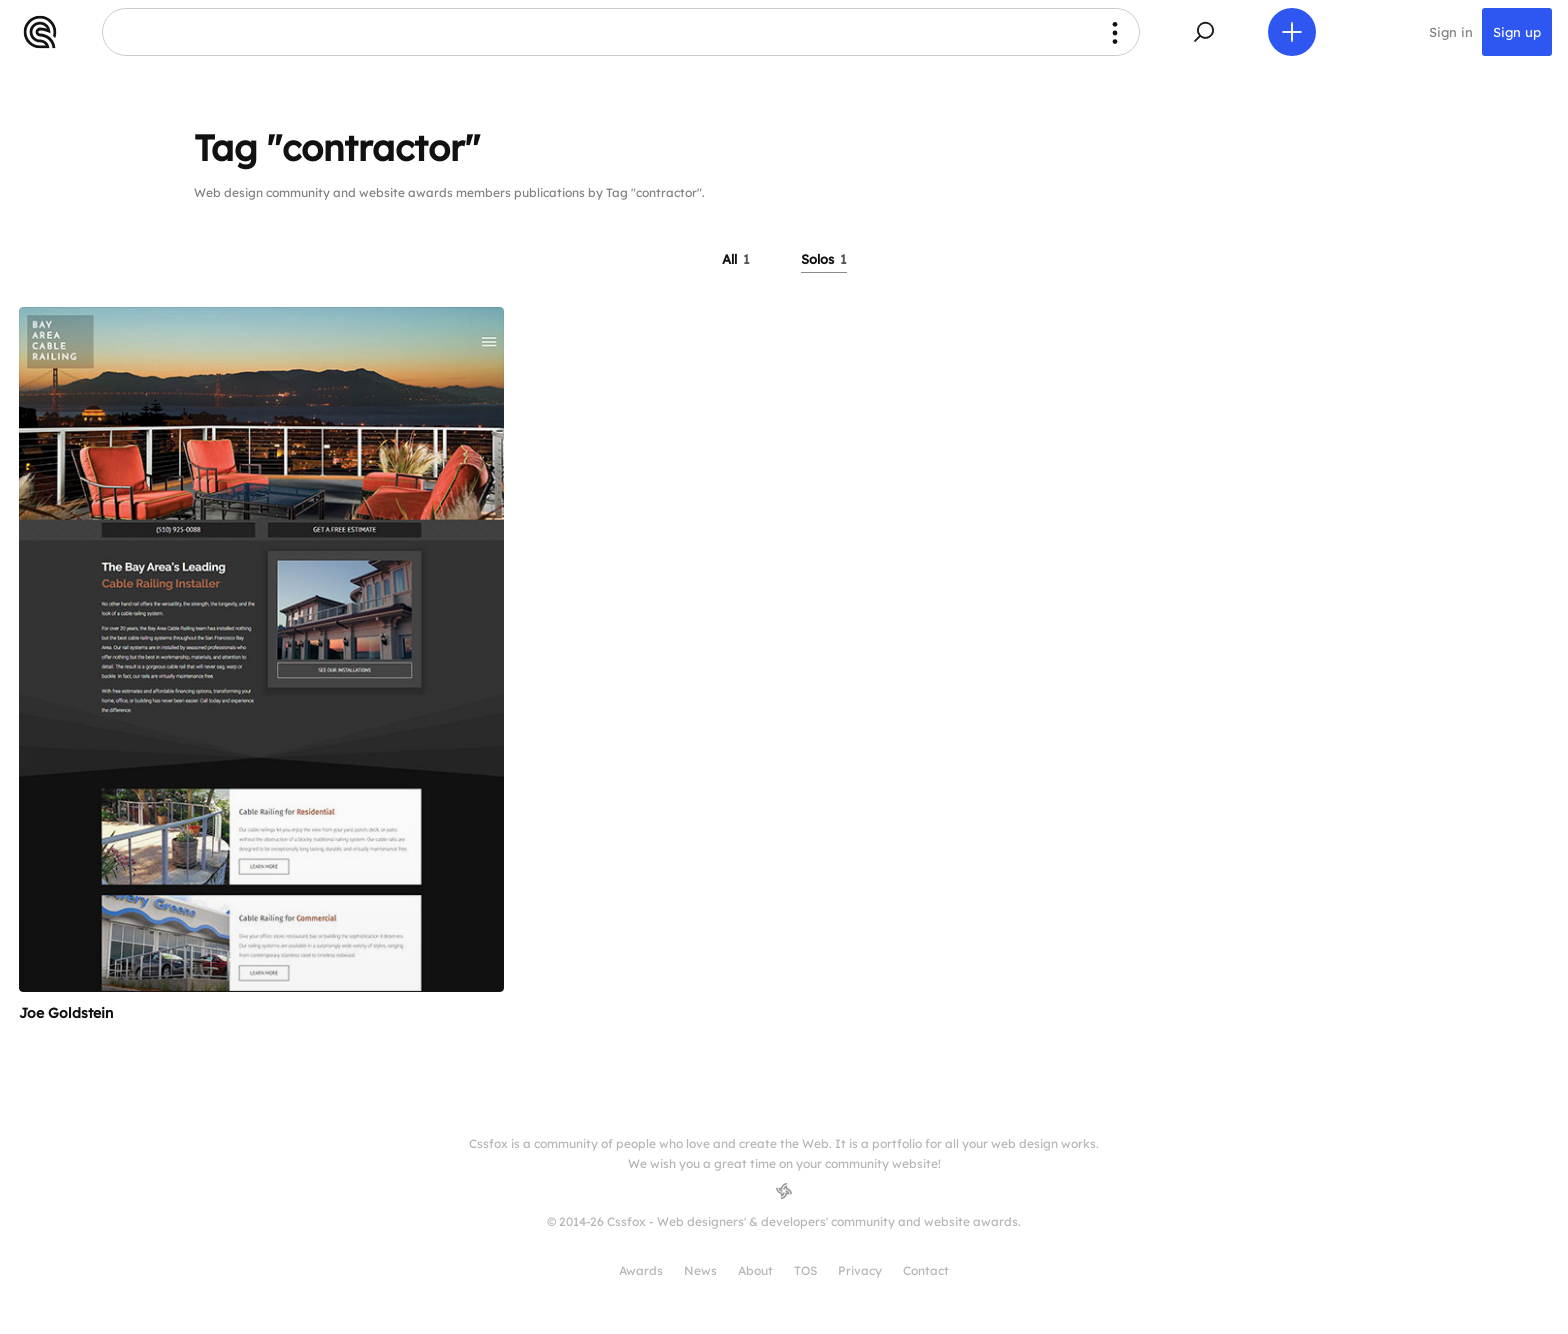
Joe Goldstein (66, 1013)
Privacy (860, 1270)
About (755, 1270)
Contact (926, 1270)
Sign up (1517, 32)
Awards (641, 1270)
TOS (805, 1270)
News (700, 1270)
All (736, 259)
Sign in (1451, 32)
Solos (824, 259)
